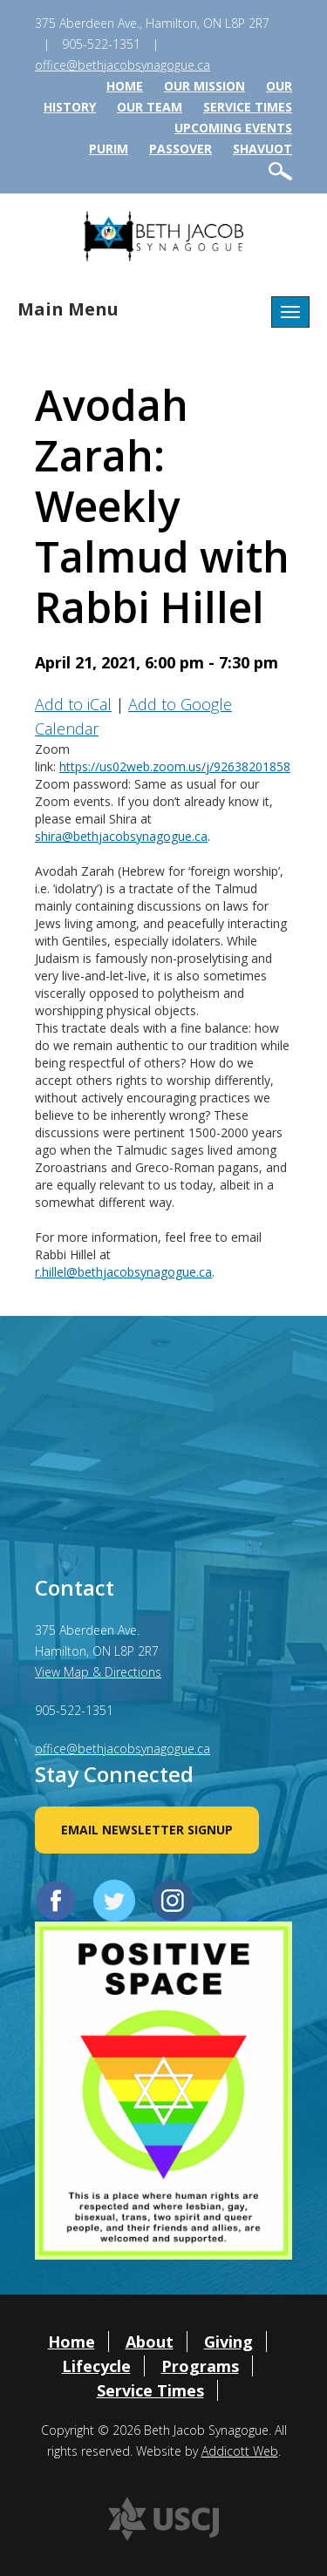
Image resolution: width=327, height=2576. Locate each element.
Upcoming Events (233, 127)
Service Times (247, 106)
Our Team (149, 106)
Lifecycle (96, 2366)
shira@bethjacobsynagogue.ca (121, 836)
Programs (200, 2366)
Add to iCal (73, 704)
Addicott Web (239, 2451)
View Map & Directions (98, 1672)
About (150, 2341)
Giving (228, 2341)
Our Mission (204, 86)
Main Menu (68, 309)
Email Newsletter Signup (147, 1829)
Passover (180, 148)
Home (124, 86)
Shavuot (262, 148)
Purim (108, 148)
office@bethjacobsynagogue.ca (122, 65)
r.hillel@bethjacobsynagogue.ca (123, 1272)
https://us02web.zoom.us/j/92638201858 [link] (174, 766)
